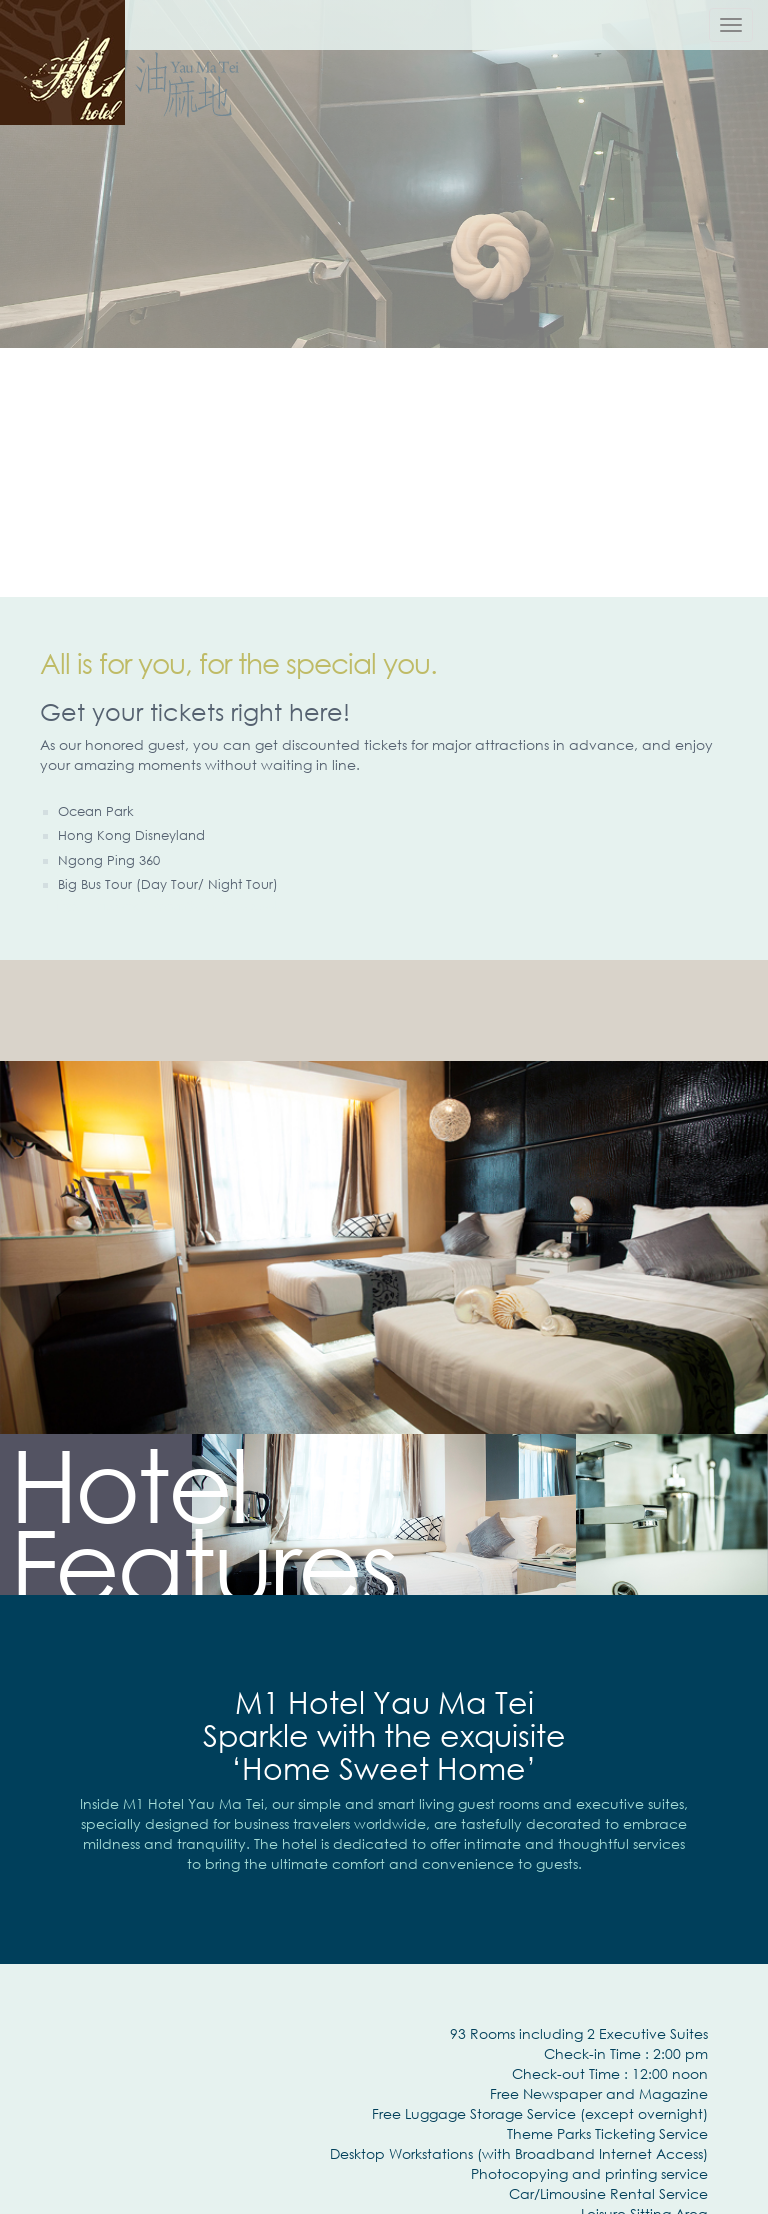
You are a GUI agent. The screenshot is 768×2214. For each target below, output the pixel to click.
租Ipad (203, 906)
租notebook (251, 906)
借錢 (67, 906)
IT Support (105, 906)
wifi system (159, 906)
